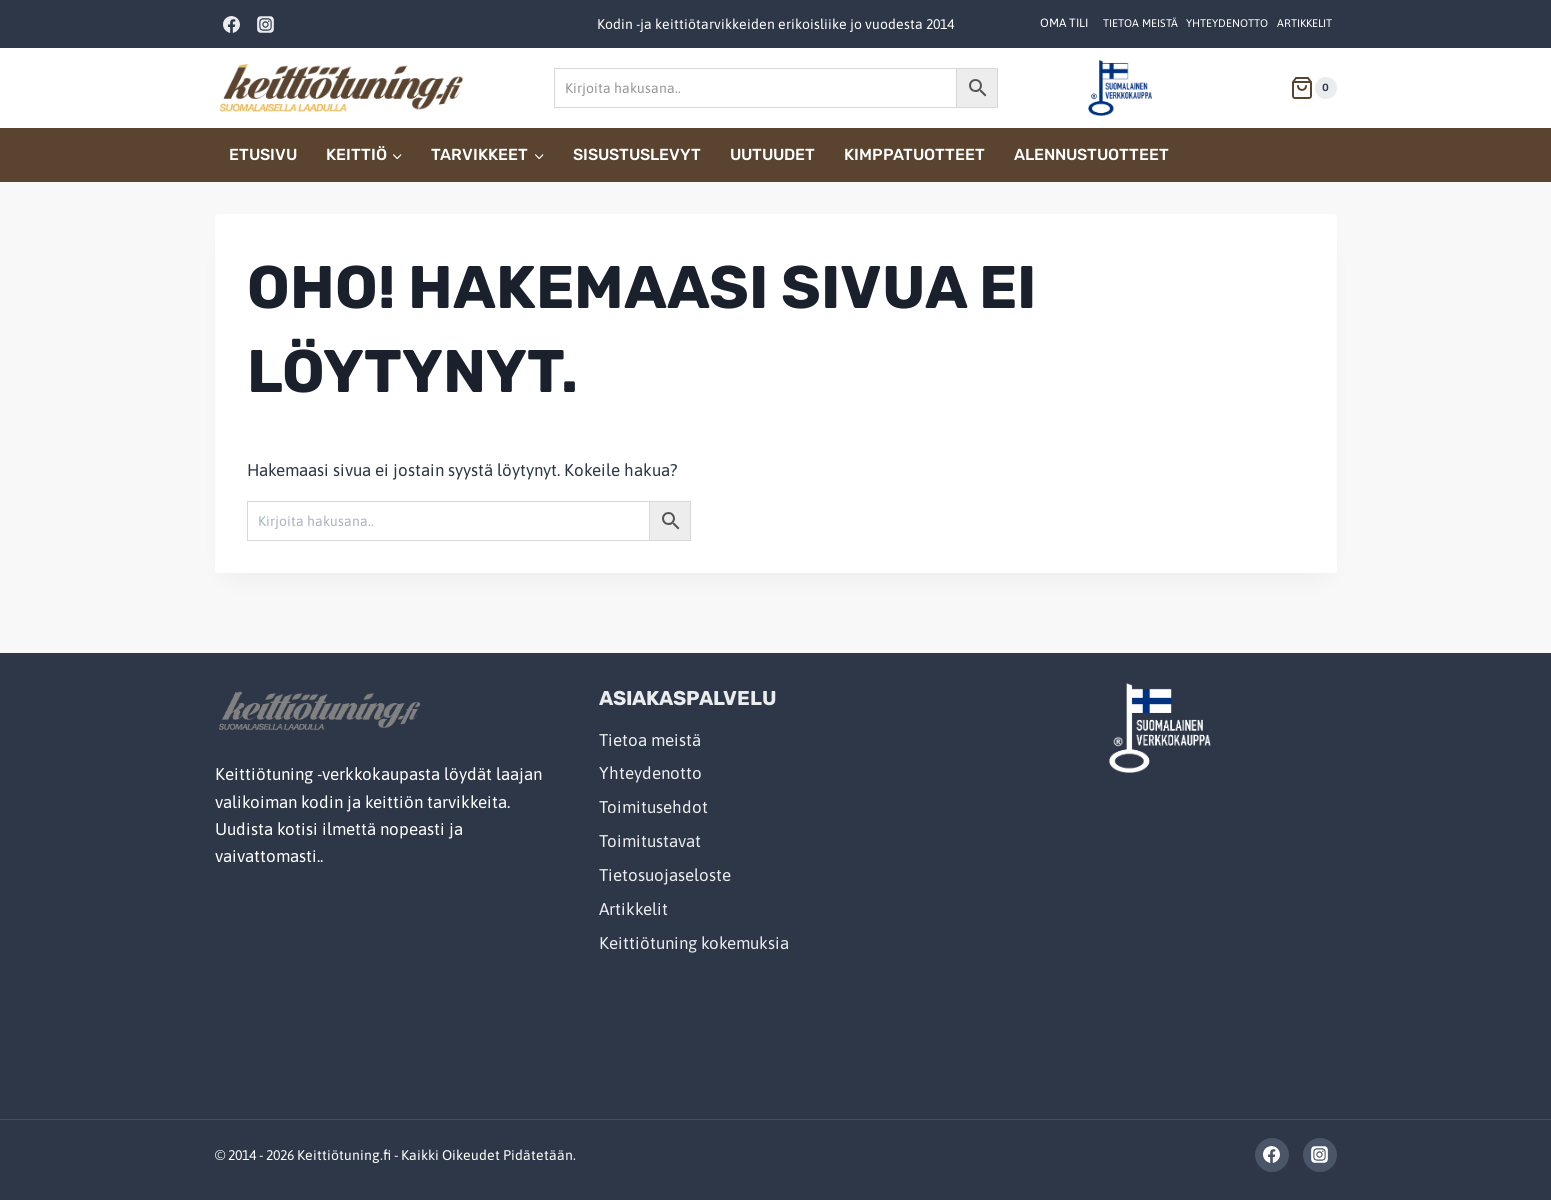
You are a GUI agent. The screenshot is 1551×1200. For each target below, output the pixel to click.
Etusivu (263, 154)
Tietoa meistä (1140, 23)
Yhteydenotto (1227, 23)
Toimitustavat (650, 841)
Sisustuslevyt (637, 154)
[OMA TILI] (1064, 23)
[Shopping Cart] (1305, 88)
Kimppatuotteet (914, 154)
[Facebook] (232, 24)
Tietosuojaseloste (665, 875)
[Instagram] (266, 24)
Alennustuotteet (1091, 154)
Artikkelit (1304, 23)
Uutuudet (772, 154)
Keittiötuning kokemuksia (694, 943)
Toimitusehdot (653, 807)
